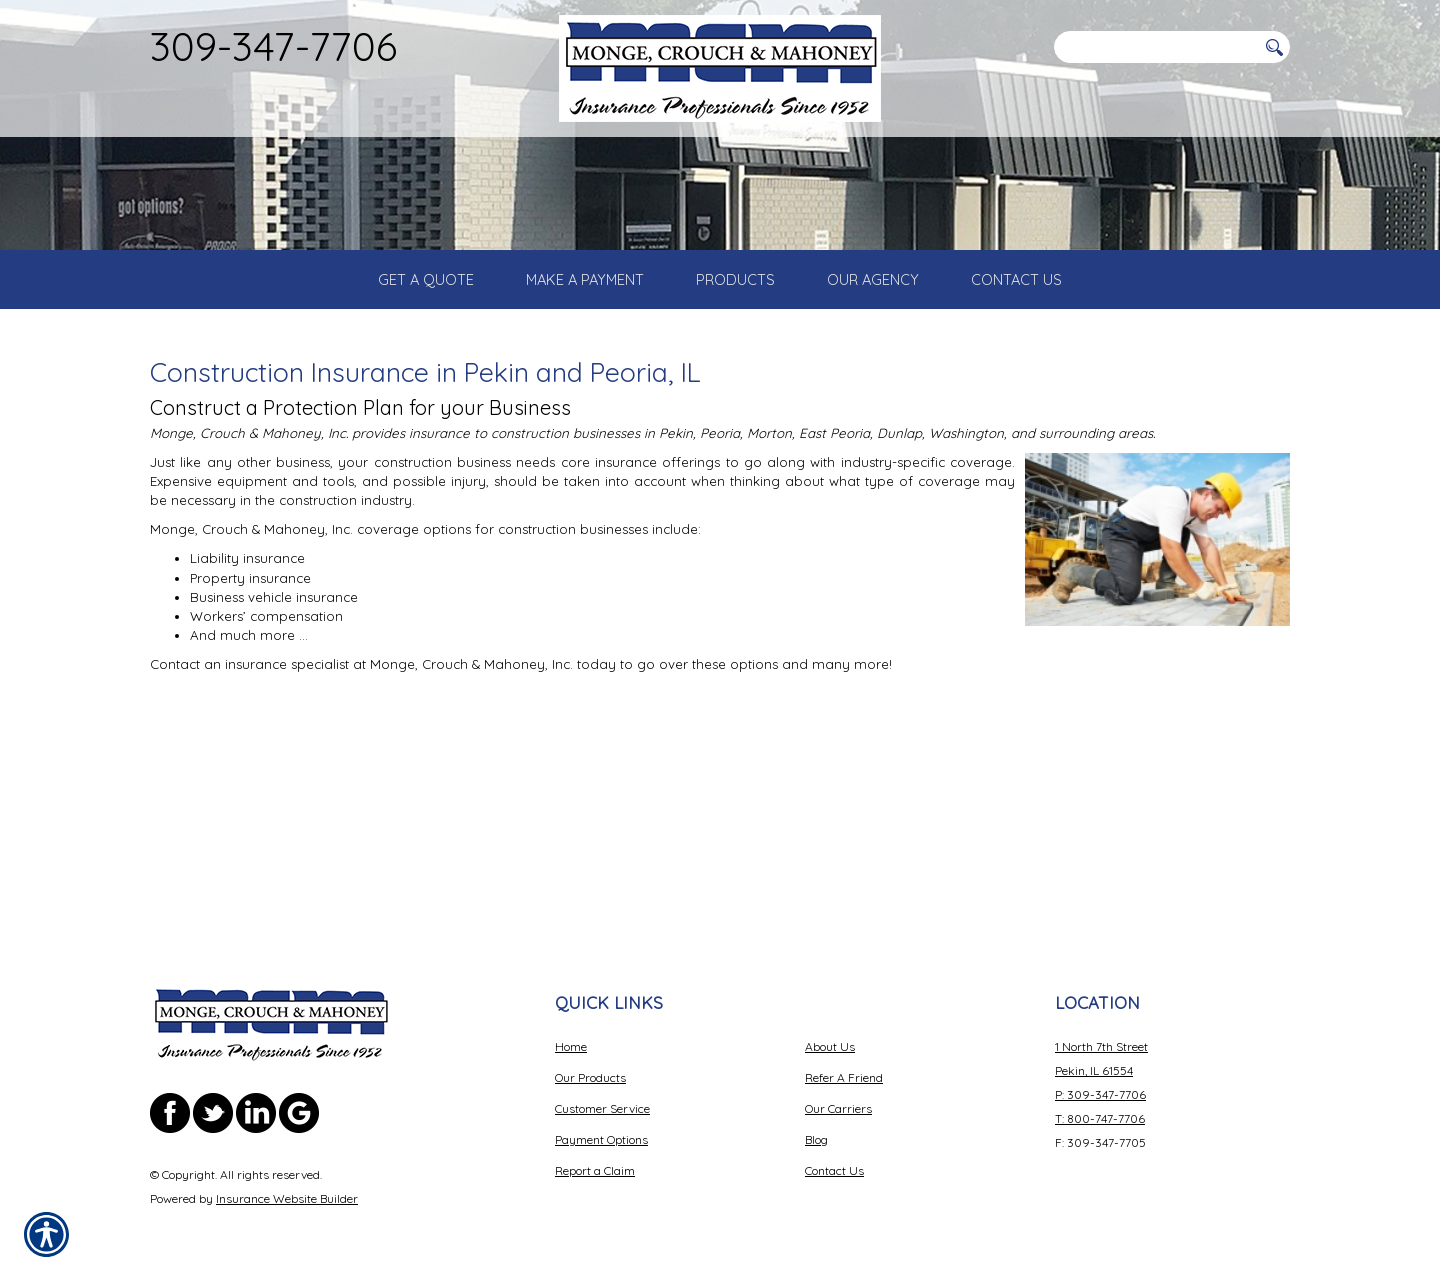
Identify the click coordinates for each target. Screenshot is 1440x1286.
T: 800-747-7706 (1100, 1118)
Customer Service (602, 1108)
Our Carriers (838, 1108)
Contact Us (834, 1170)
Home (571, 1046)
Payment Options (601, 1139)
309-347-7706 (273, 46)
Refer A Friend (844, 1077)
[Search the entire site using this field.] (1155, 47)
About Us (830, 1046)
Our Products (590, 1077)
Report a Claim (595, 1170)
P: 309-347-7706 (1100, 1094)
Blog (816, 1139)
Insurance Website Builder (287, 1198)
